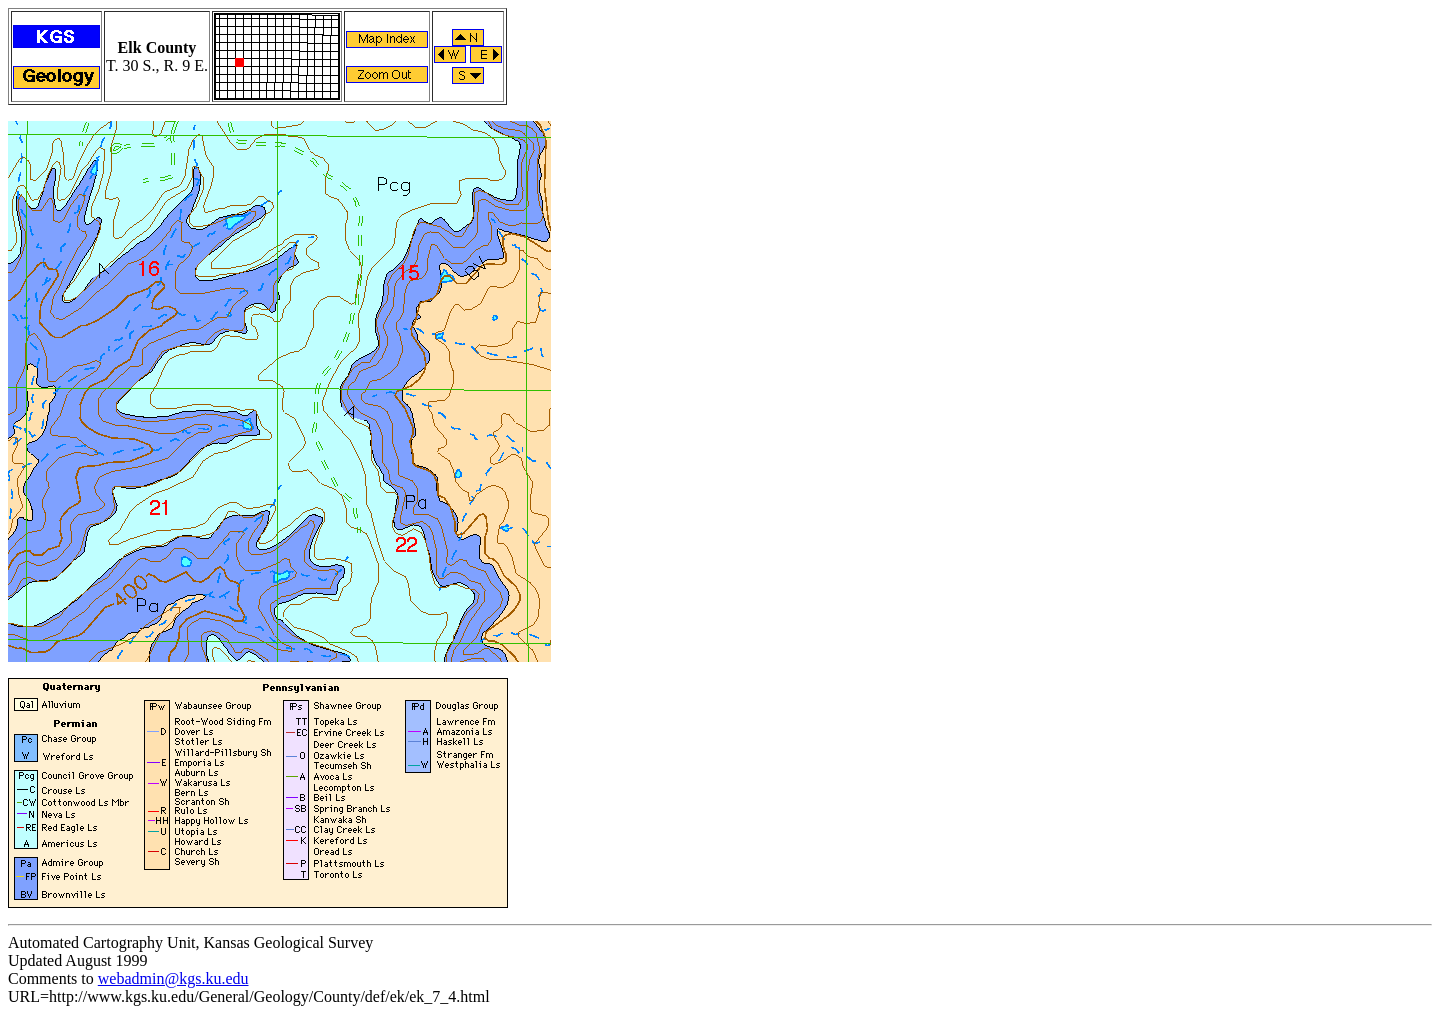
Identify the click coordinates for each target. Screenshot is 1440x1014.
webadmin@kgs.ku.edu (173, 978)
